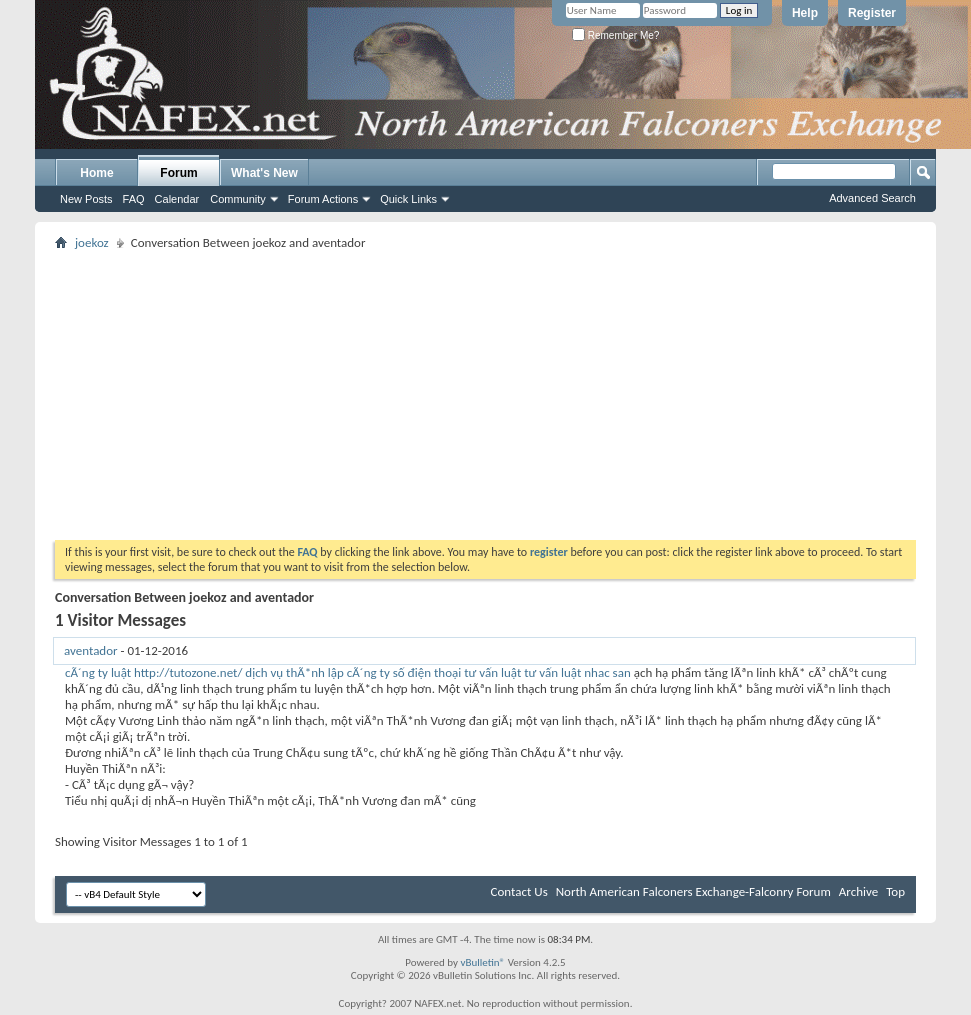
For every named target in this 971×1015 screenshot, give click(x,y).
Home (96, 173)
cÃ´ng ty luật (98, 672)
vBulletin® (482, 962)
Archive (858, 891)
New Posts (86, 199)
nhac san (607, 672)
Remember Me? (615, 35)
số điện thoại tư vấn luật (457, 672)
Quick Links (408, 199)
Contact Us (519, 891)
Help (805, 13)
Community (238, 199)
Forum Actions (323, 199)
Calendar (177, 199)
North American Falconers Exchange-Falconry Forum (693, 891)
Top (895, 891)
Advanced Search (872, 198)
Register (872, 13)
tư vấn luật (552, 672)
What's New (264, 173)
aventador (91, 650)
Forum (178, 173)
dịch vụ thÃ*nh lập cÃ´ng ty (317, 672)
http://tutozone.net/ (188, 672)
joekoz (92, 242)
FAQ (134, 199)
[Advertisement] (486, 395)
